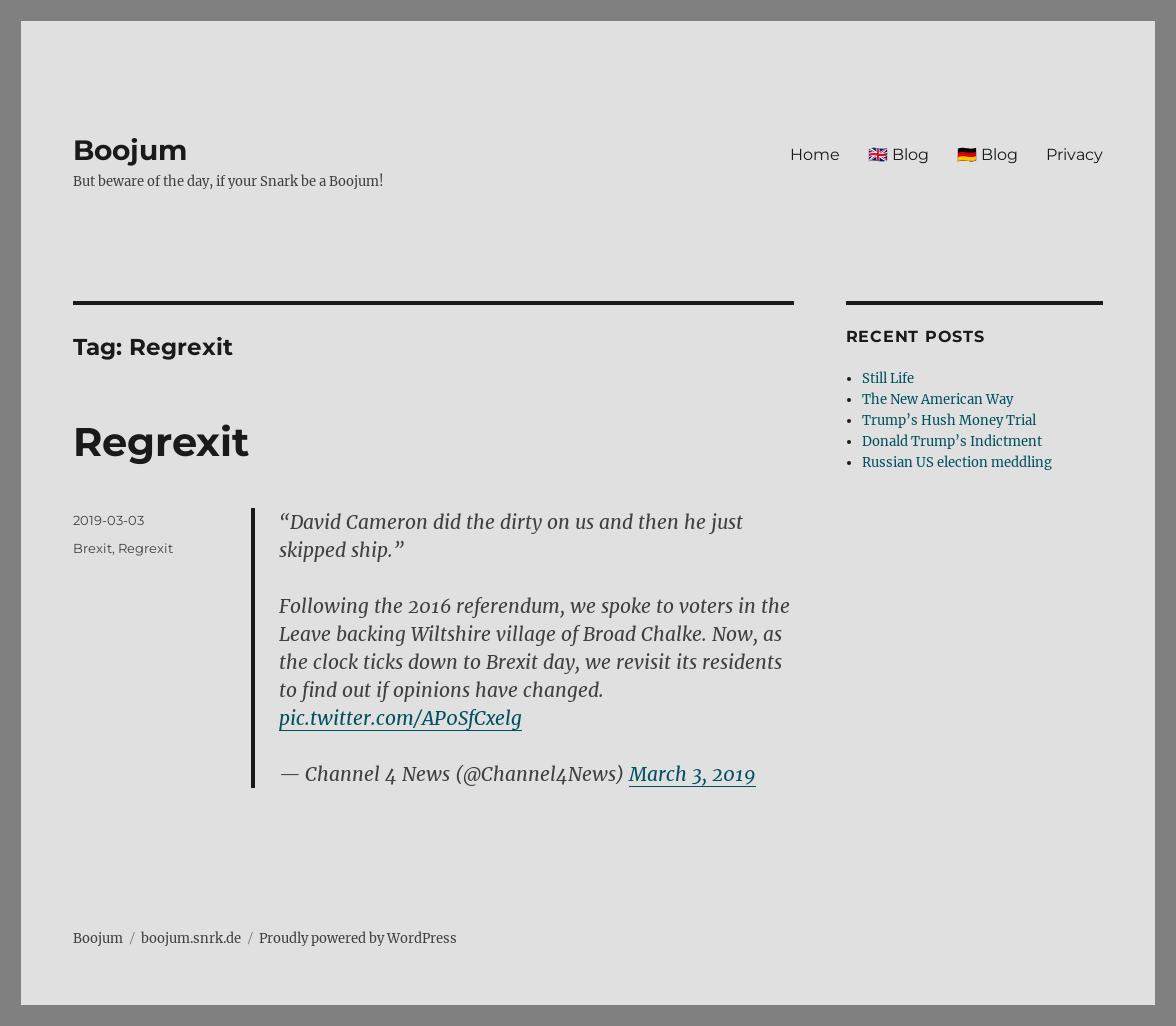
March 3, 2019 (692, 774)
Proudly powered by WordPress (358, 938)
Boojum (130, 150)
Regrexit (161, 441)
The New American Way (937, 399)
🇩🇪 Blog (987, 154)
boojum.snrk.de (191, 938)
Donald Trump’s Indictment (952, 441)
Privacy (1074, 154)
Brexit (92, 548)
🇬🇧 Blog (898, 154)
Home (815, 154)
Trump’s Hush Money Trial (949, 420)
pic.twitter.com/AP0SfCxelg (400, 718)
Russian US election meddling (957, 462)
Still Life (888, 378)
